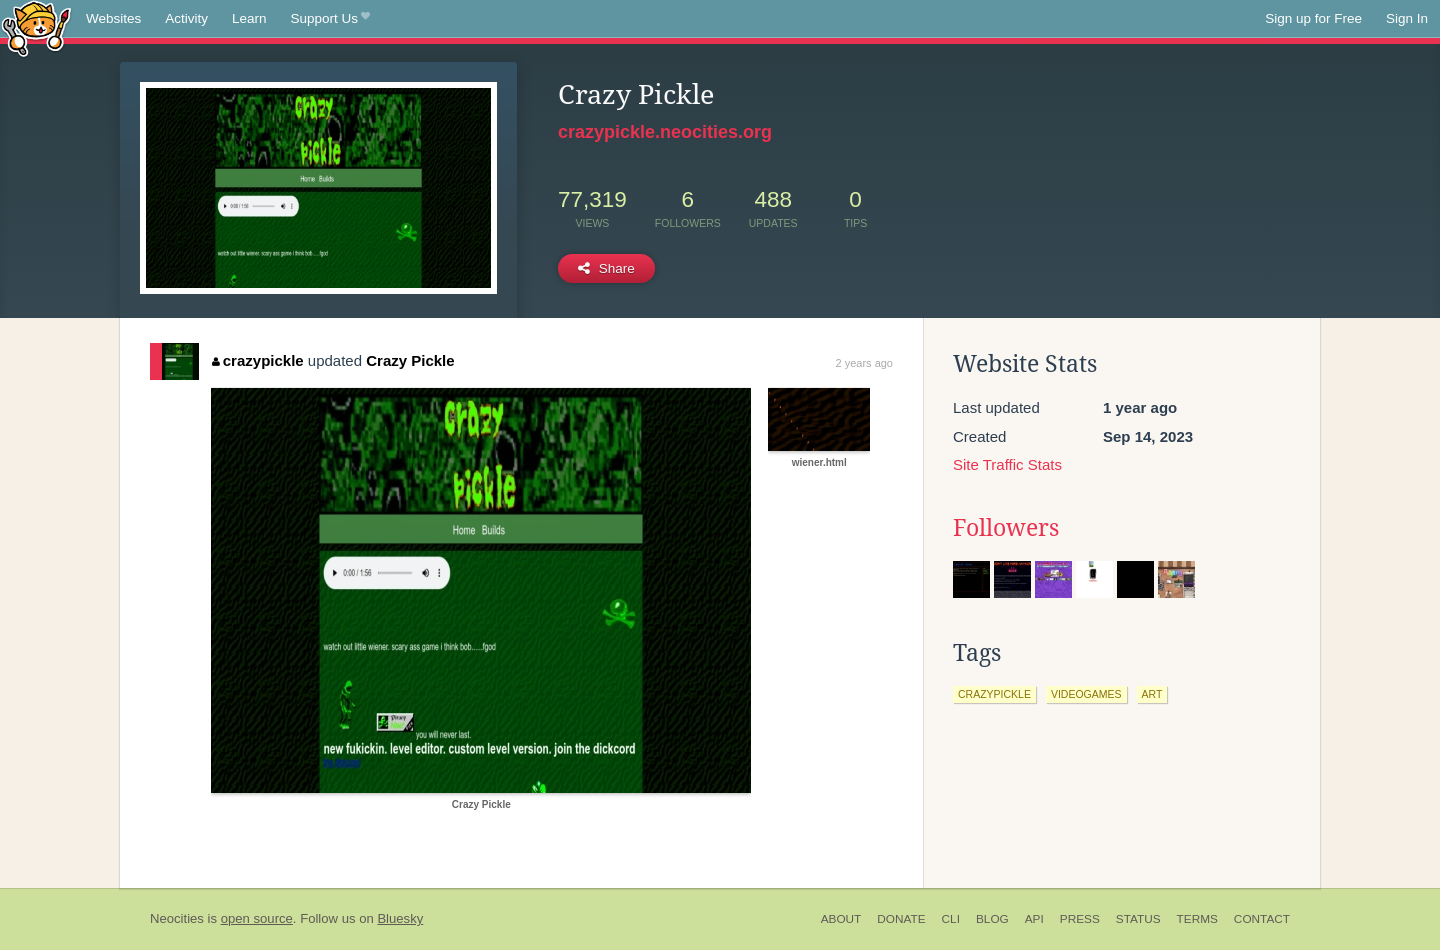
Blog (992, 919)
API (1034, 919)
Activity (186, 18)
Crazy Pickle (410, 360)
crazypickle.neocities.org (665, 132)
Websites (113, 18)
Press (1080, 919)
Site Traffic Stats (1007, 464)
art (1152, 694)
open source (257, 918)
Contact (1262, 919)
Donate (901, 919)
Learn (249, 18)
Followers (1006, 528)
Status (1138, 919)
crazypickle (257, 360)
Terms (1197, 919)
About (841, 919)
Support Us (330, 19)
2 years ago (864, 363)
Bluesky (400, 918)
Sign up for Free (1313, 18)
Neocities (177, 918)
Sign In (1407, 18)
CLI (951, 919)
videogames (1086, 694)
